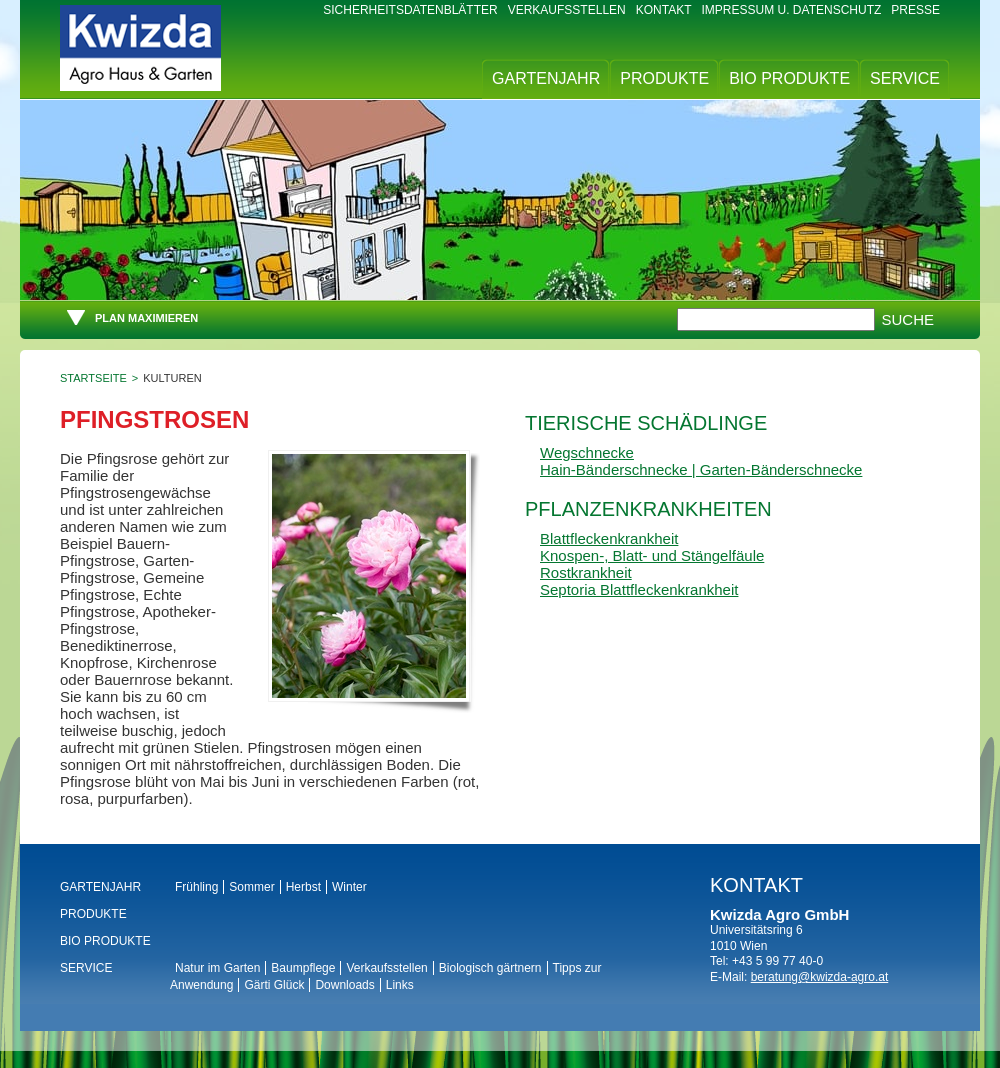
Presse (915, 10)
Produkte (664, 78)
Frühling (196, 887)
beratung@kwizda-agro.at (820, 977)
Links (400, 985)
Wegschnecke (587, 452)
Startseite (93, 378)
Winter (349, 887)
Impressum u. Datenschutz (792, 10)
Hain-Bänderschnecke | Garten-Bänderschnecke (701, 469)
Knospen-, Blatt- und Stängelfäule (652, 555)
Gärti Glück (274, 985)
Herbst (303, 887)
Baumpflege (303, 968)
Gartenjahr (546, 78)
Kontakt (664, 10)
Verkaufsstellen (567, 10)
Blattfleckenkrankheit (609, 538)
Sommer (251, 887)
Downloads (344, 985)
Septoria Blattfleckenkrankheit (639, 589)
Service (905, 78)
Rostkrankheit (586, 572)
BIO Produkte (789, 78)
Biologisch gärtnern (490, 968)
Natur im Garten (217, 968)
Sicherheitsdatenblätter (410, 10)
